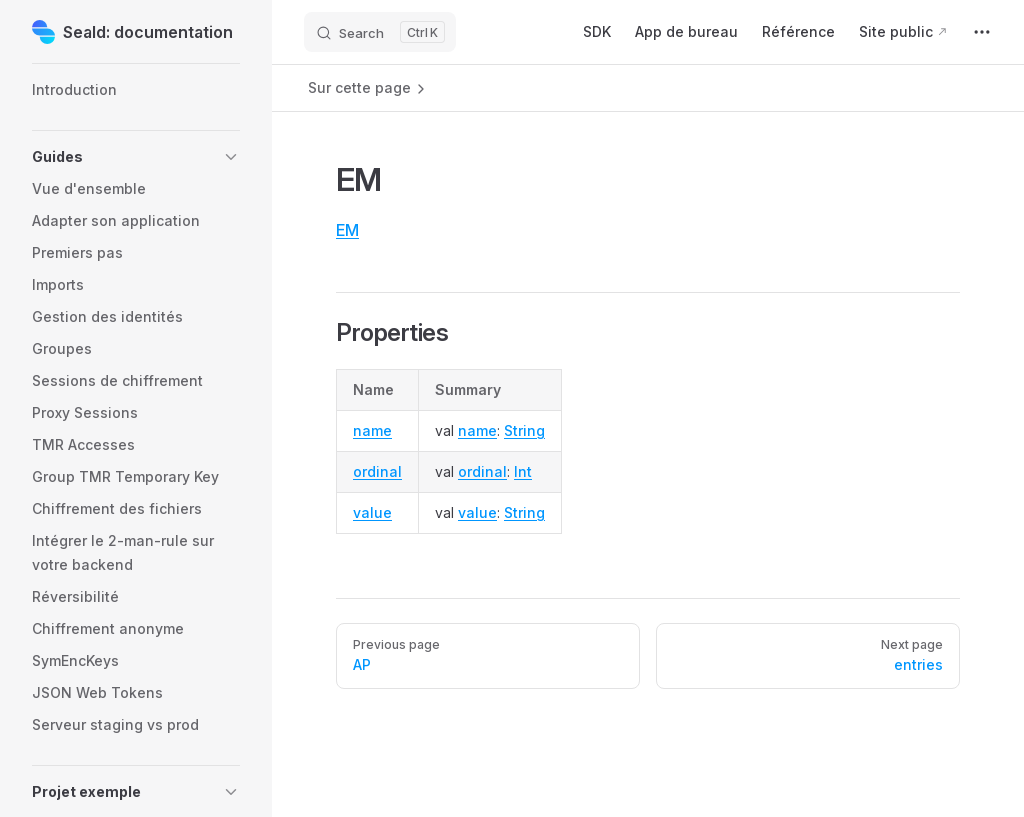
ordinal (377, 471)
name (372, 430)
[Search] (380, 32)
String (524, 430)
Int (523, 471)
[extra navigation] (982, 32)
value (372, 512)
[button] (136, 157)
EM (347, 230)
